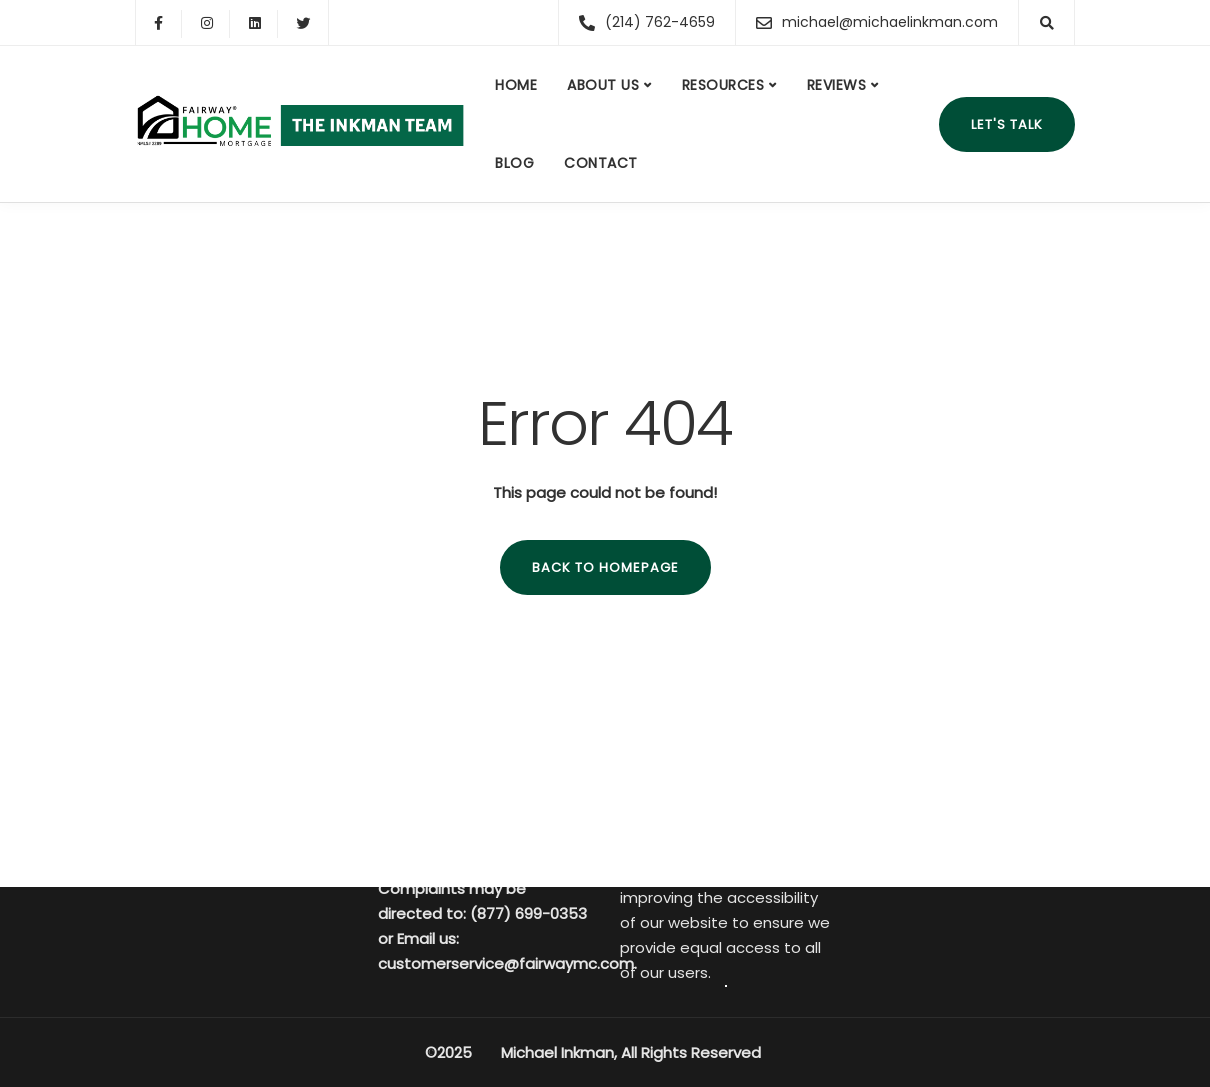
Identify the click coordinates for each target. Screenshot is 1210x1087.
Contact (601, 163)
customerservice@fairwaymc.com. (507, 963)
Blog (514, 163)
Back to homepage (605, 567)
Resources (723, 85)
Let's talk (1007, 124)
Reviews (837, 85)
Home (516, 85)
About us (603, 85)
